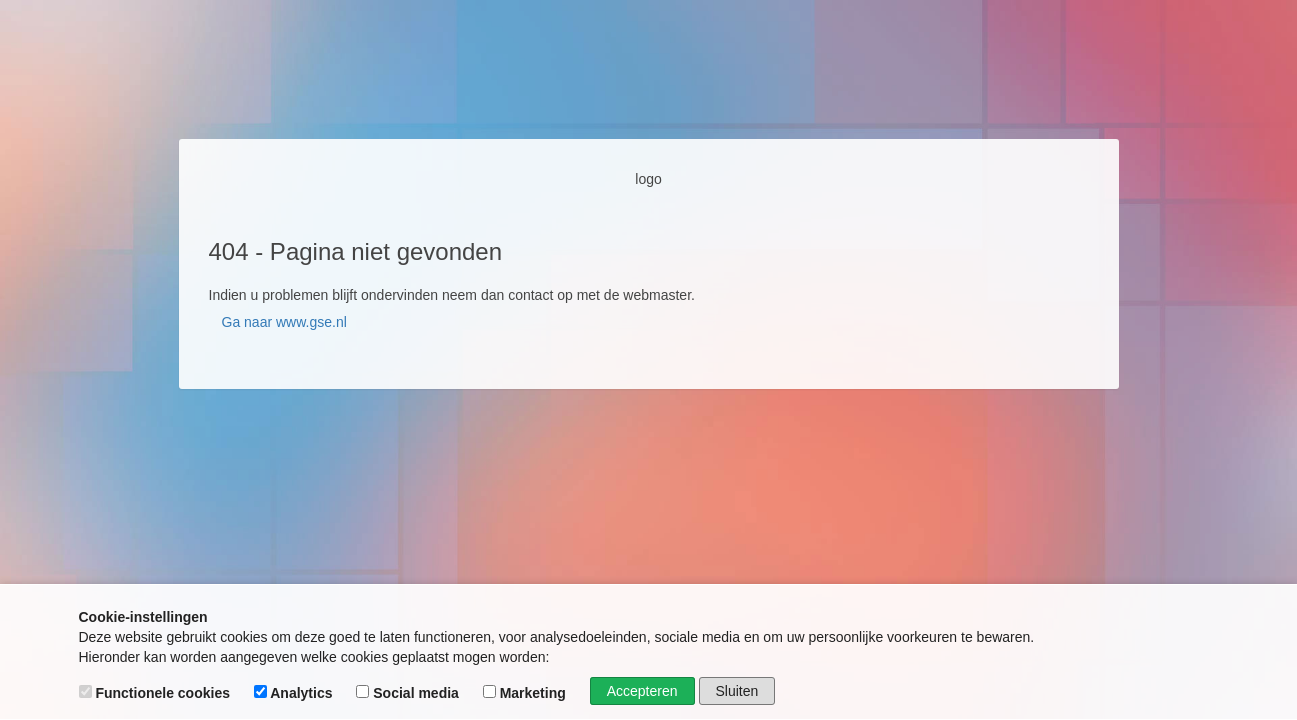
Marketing (526, 693)
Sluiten (737, 691)
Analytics (295, 693)
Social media (409, 693)
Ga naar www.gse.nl (284, 322)
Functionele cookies (156, 693)
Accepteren (642, 691)
